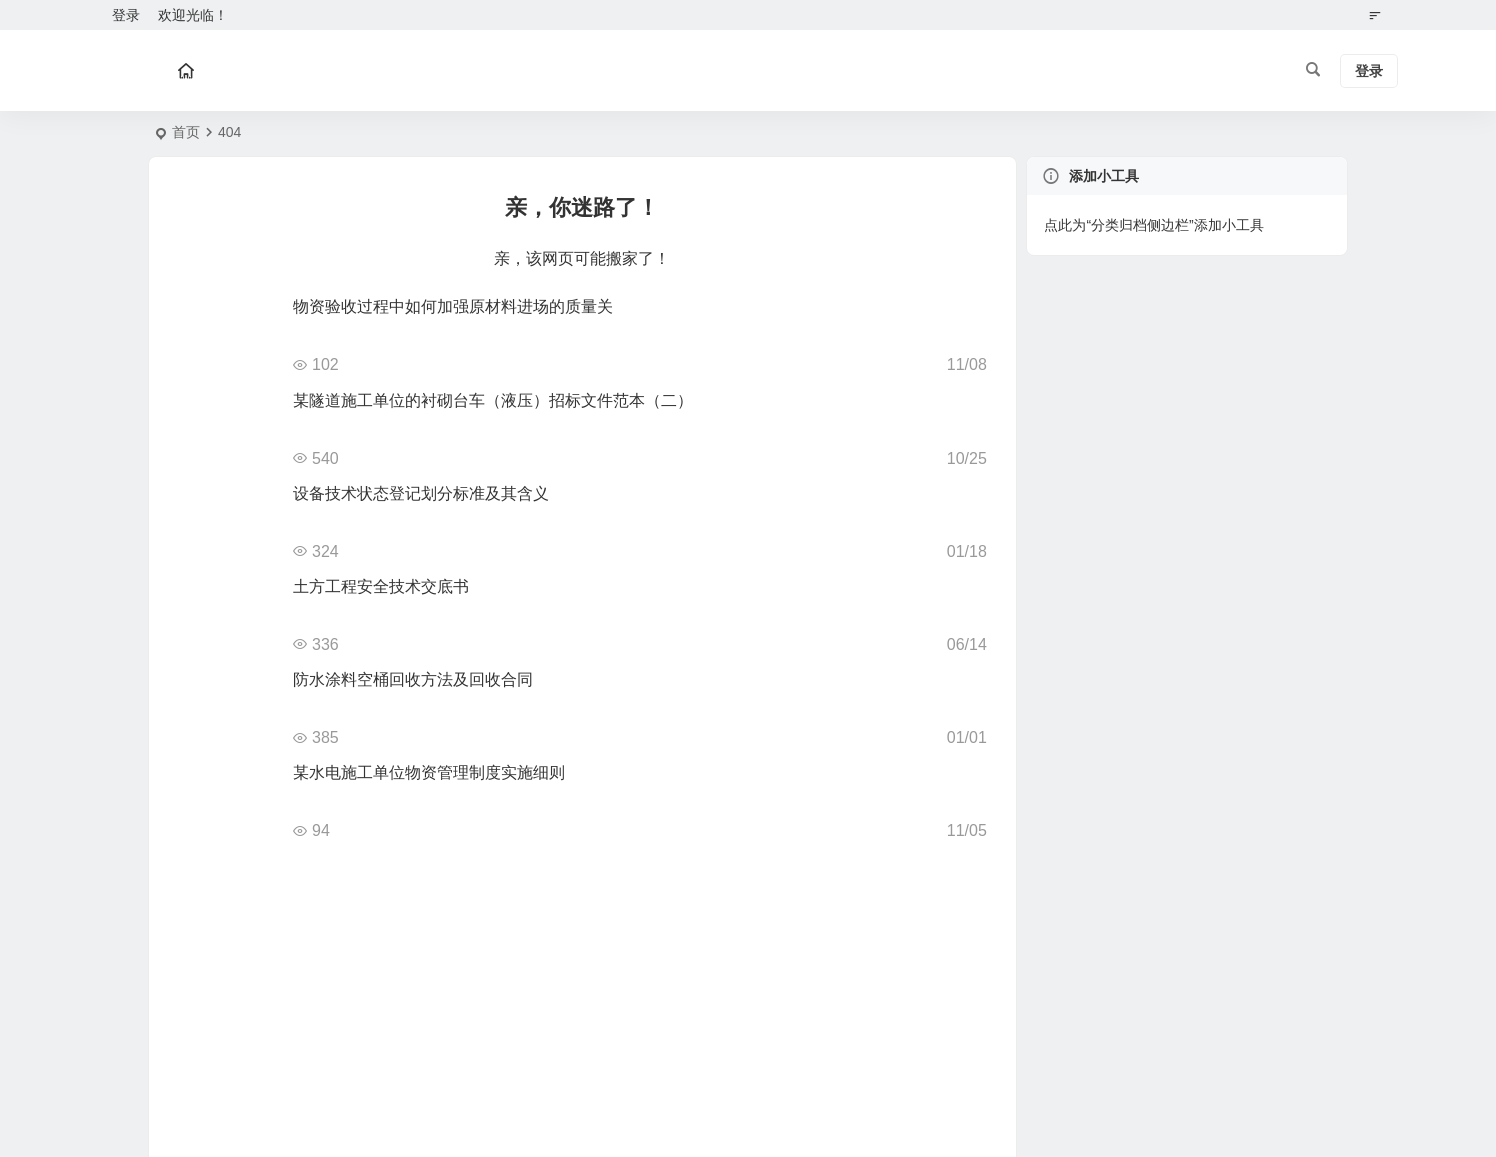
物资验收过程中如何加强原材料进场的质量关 (453, 306)
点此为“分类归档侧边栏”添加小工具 (1153, 225)
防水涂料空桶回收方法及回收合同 (413, 679)
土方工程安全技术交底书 (381, 586)
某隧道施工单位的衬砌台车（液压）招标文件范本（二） (493, 400)
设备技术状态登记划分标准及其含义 (421, 493)
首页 (186, 132)
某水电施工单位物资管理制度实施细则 (429, 772)
